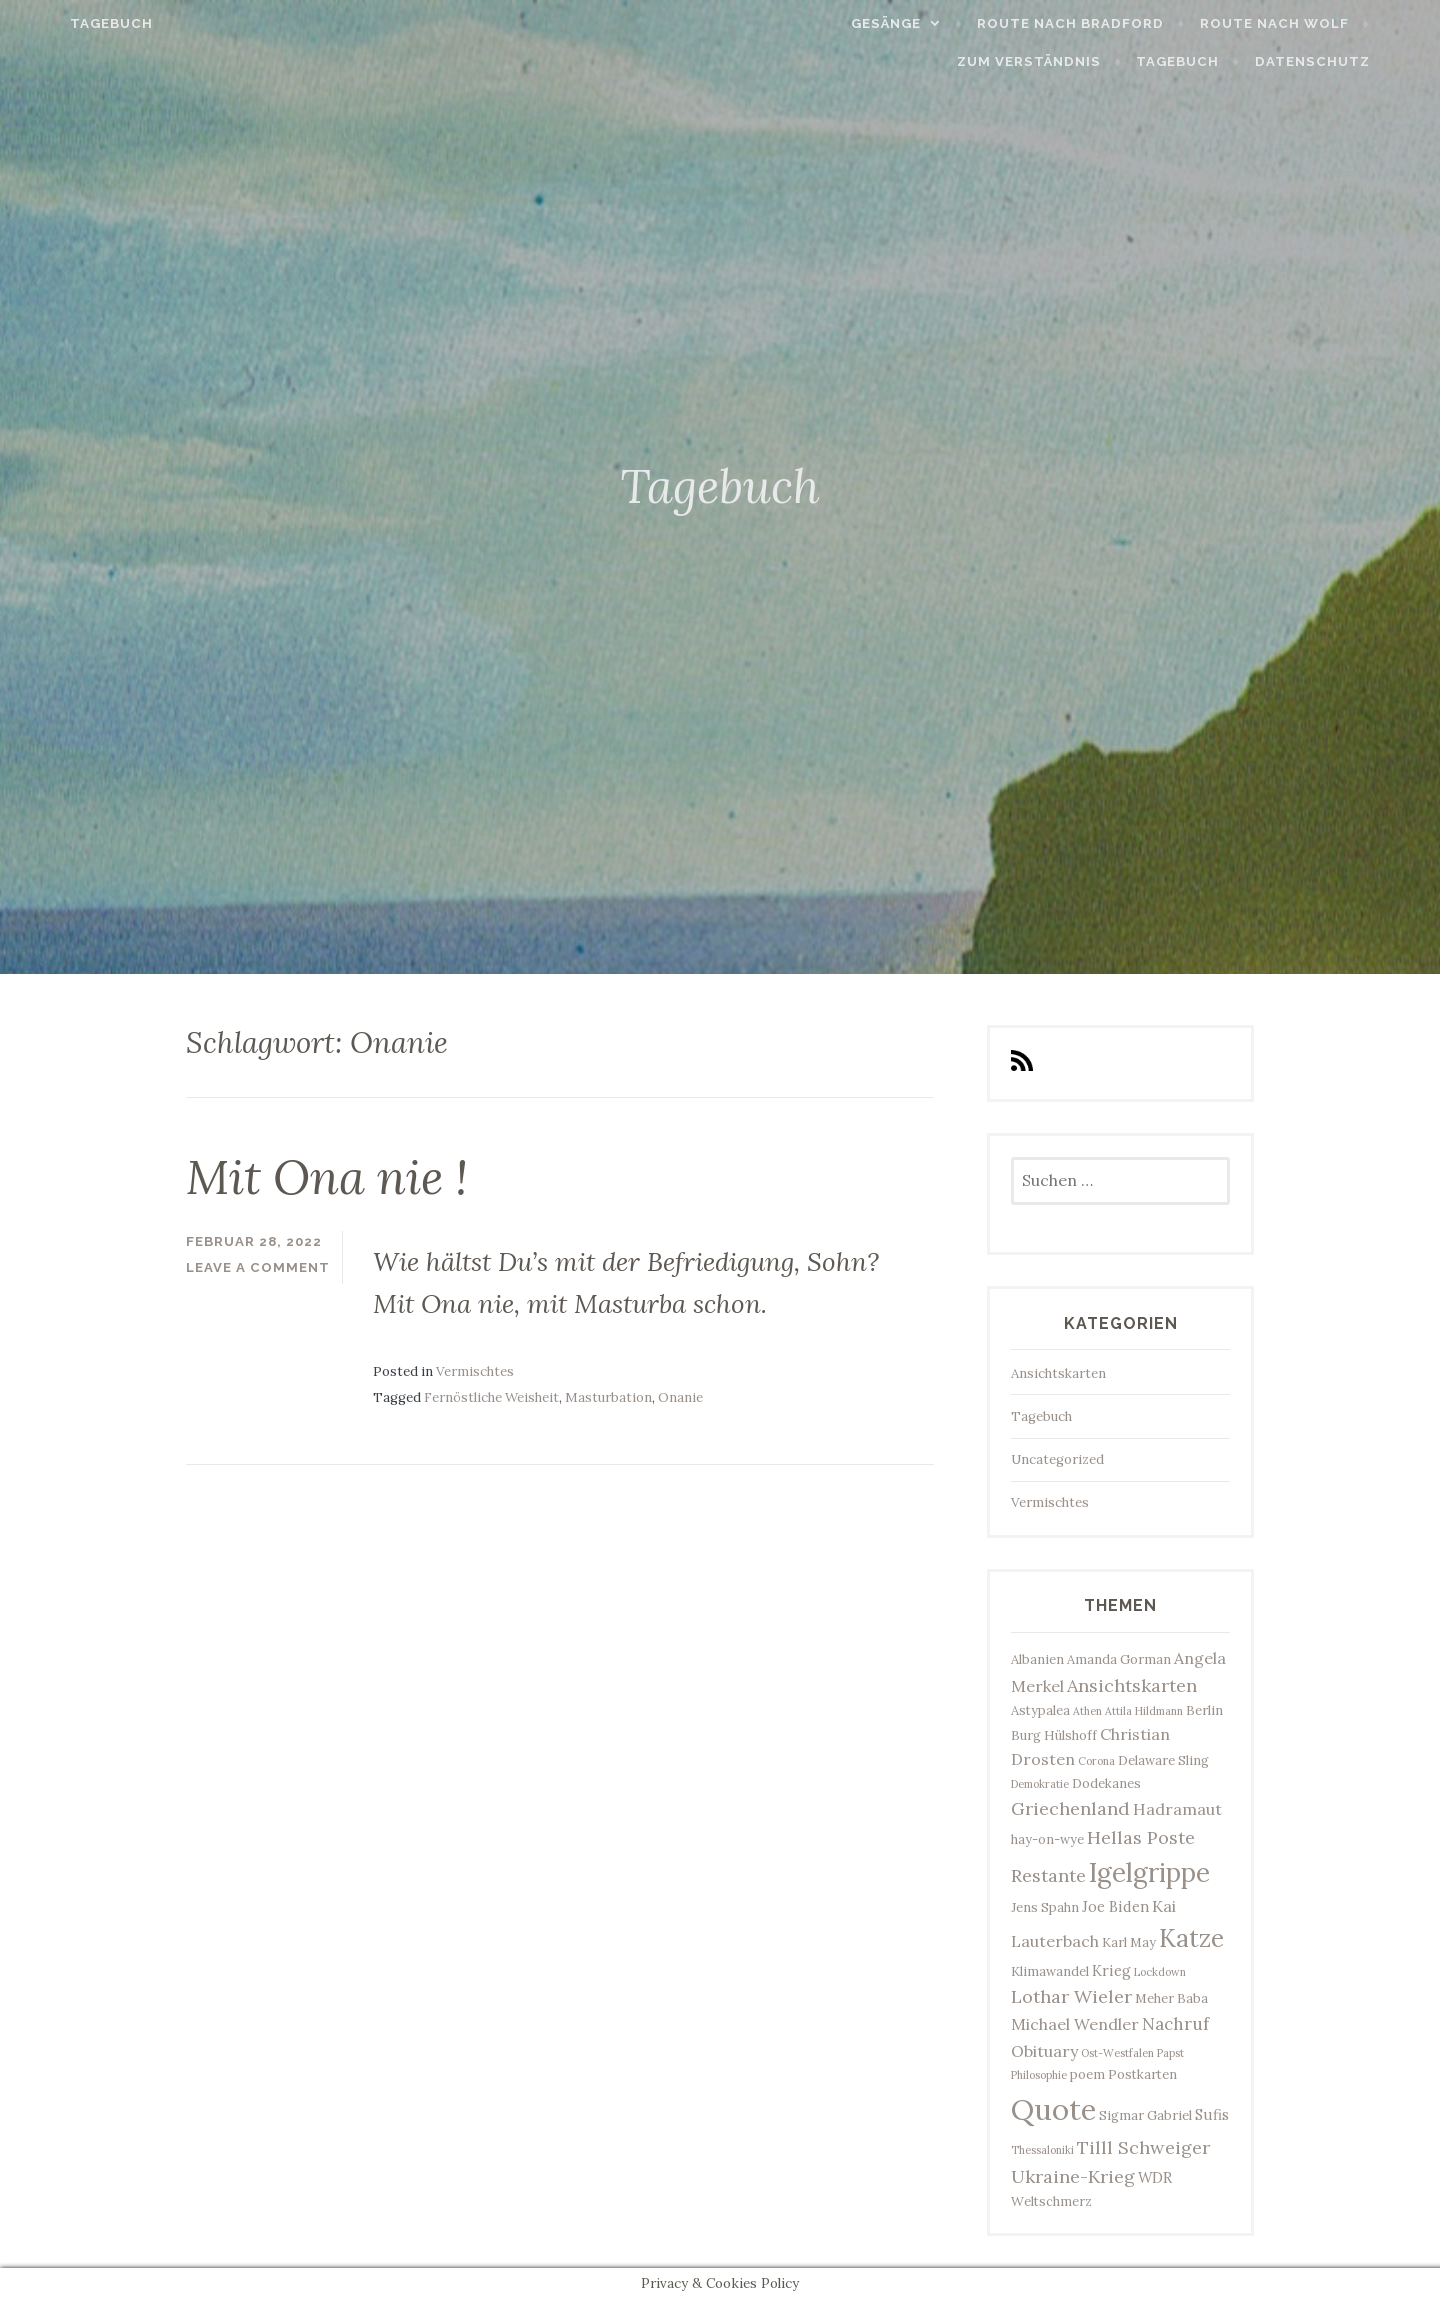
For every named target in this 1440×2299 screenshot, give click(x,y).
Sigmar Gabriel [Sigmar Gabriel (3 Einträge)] (1145, 2115)
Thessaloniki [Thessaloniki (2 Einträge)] (1042, 2150)
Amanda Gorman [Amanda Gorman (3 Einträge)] (1119, 1659)
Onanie (680, 1397)
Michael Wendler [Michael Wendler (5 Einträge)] (1075, 2024)
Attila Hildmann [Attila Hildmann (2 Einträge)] (1144, 1711)
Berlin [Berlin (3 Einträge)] (1204, 1710)
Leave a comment (258, 1267)
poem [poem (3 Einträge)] (1087, 2074)
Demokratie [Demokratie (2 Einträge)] (1040, 1784)
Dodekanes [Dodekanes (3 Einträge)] (1106, 1783)
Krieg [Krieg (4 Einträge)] (1111, 1970)
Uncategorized (1057, 1459)
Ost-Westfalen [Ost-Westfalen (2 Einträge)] (1117, 2053)
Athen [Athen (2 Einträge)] (1087, 1711)
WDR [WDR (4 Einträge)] (1155, 2177)
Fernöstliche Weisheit (491, 1397)
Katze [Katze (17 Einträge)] (1191, 1938)
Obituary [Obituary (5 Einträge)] (1044, 2051)
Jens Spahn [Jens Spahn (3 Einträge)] (1045, 1907)
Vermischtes (475, 1371)
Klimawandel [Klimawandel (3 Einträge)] (1050, 1971)
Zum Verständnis (1073, 61)
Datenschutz (1356, 61)
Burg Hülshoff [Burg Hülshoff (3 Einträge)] (1054, 1735)
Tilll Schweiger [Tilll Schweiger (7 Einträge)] (1143, 2147)
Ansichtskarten (1058, 1373)
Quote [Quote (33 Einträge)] (1053, 2109)
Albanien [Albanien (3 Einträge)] (1037, 1659)
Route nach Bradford (1115, 23)
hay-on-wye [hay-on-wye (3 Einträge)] (1047, 1839)
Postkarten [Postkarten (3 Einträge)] (1142, 2074)
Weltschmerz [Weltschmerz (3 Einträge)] (1051, 2201)
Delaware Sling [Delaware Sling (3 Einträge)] (1163, 1760)
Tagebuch (67, 23)
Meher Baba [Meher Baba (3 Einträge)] (1171, 1998)
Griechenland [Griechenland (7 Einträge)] (1070, 1808)
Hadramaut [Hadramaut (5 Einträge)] (1177, 1809)
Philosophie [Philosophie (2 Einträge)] (1039, 2075)
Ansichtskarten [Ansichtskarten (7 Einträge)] (1132, 1685)
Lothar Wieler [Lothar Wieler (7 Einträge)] (1071, 1996)
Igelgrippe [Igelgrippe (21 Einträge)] (1149, 1872)
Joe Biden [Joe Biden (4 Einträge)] (1115, 1906)
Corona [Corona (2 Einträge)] (1096, 1761)
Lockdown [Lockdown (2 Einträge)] (1160, 1972)
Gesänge (930, 23)
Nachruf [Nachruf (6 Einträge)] (1175, 2024)
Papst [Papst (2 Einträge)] (1170, 2053)
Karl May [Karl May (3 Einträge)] (1129, 1942)
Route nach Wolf (1318, 23)
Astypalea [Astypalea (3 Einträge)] (1040, 1710)
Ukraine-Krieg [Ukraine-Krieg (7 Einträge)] (1073, 2176)
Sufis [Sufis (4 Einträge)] (1212, 2114)
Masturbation (608, 1397)
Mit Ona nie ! (327, 1177)
